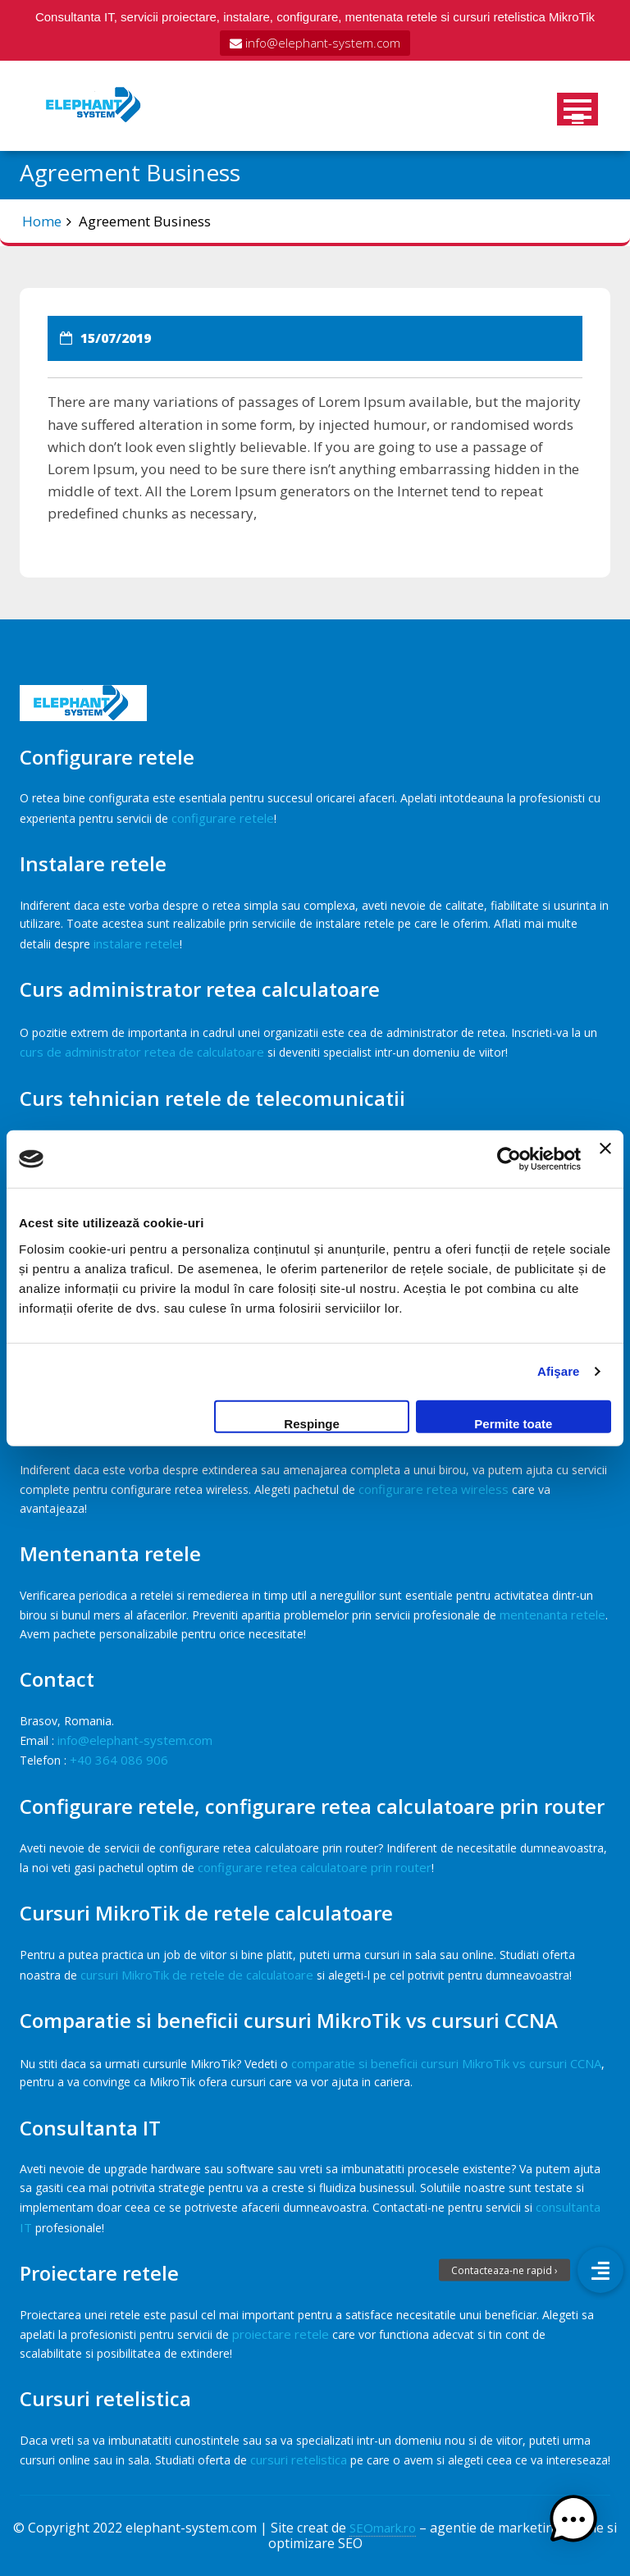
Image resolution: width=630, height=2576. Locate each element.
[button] (579, 2525)
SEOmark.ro (382, 2527)
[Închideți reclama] (605, 1159)
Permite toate (513, 1423)
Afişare (558, 1371)
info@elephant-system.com (315, 42)
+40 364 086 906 (119, 1760)
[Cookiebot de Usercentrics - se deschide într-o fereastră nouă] (509, 1159)
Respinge (312, 1423)
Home (42, 221)
